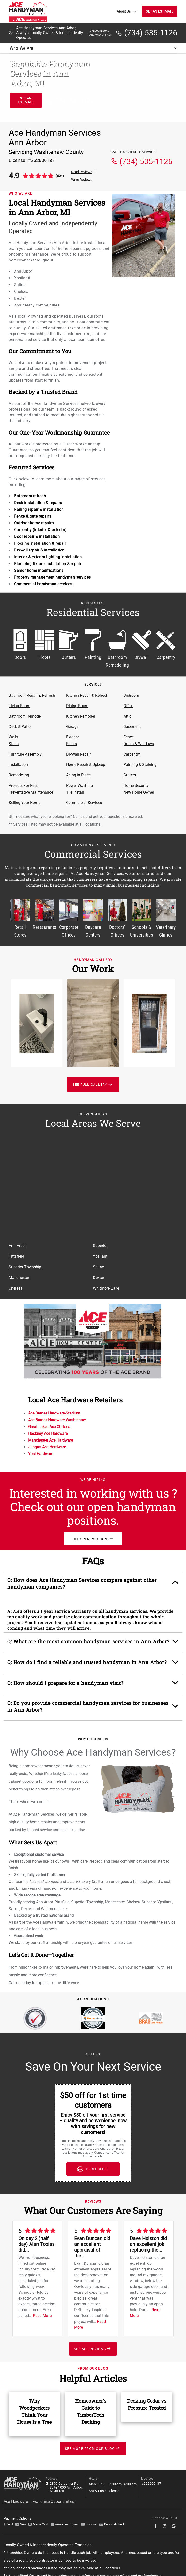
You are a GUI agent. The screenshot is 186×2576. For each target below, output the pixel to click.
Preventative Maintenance (31, 792)
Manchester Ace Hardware (50, 1440)
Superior (100, 1245)
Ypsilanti (100, 1256)
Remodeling (19, 775)
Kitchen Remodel (80, 716)
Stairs (14, 743)
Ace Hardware (16, 2501)
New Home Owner (139, 792)
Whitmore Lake (106, 1288)
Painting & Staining (140, 764)
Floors (71, 743)
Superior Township (25, 1267)
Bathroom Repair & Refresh (32, 695)
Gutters (130, 775)
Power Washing (79, 785)
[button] (93, 1585)
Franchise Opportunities (53, 2501)
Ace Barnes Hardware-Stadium (54, 1413)
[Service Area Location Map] (93, 1188)
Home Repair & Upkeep (85, 764)
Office (128, 705)
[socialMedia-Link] (157, 2526)
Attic (127, 716)
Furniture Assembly (25, 754)
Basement (132, 726)
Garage (72, 726)
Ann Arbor (17, 1245)
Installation (18, 764)
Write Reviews (81, 180)
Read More (42, 2315)
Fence (129, 737)
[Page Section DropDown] (93, 48)
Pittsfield (16, 1256)
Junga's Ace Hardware (47, 1447)
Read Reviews (81, 172)
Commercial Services (84, 802)
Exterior (72, 737)
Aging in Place (78, 775)
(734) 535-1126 (150, 33)
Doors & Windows (139, 743)
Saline (98, 1267)
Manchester (19, 1277)
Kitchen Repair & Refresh (87, 695)
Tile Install (75, 792)
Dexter (98, 1277)
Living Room (19, 705)
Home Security (136, 785)
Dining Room (77, 705)
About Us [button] (127, 11)
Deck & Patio (20, 726)
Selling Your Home (24, 802)
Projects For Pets (23, 785)
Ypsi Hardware (40, 1454)
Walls (13, 737)
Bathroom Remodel (25, 716)
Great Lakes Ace (49, 1426)
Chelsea (16, 1288)
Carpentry (132, 754)
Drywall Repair (78, 754)
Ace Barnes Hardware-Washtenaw (57, 1420)
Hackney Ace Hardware (48, 1433)
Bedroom (131, 695)
